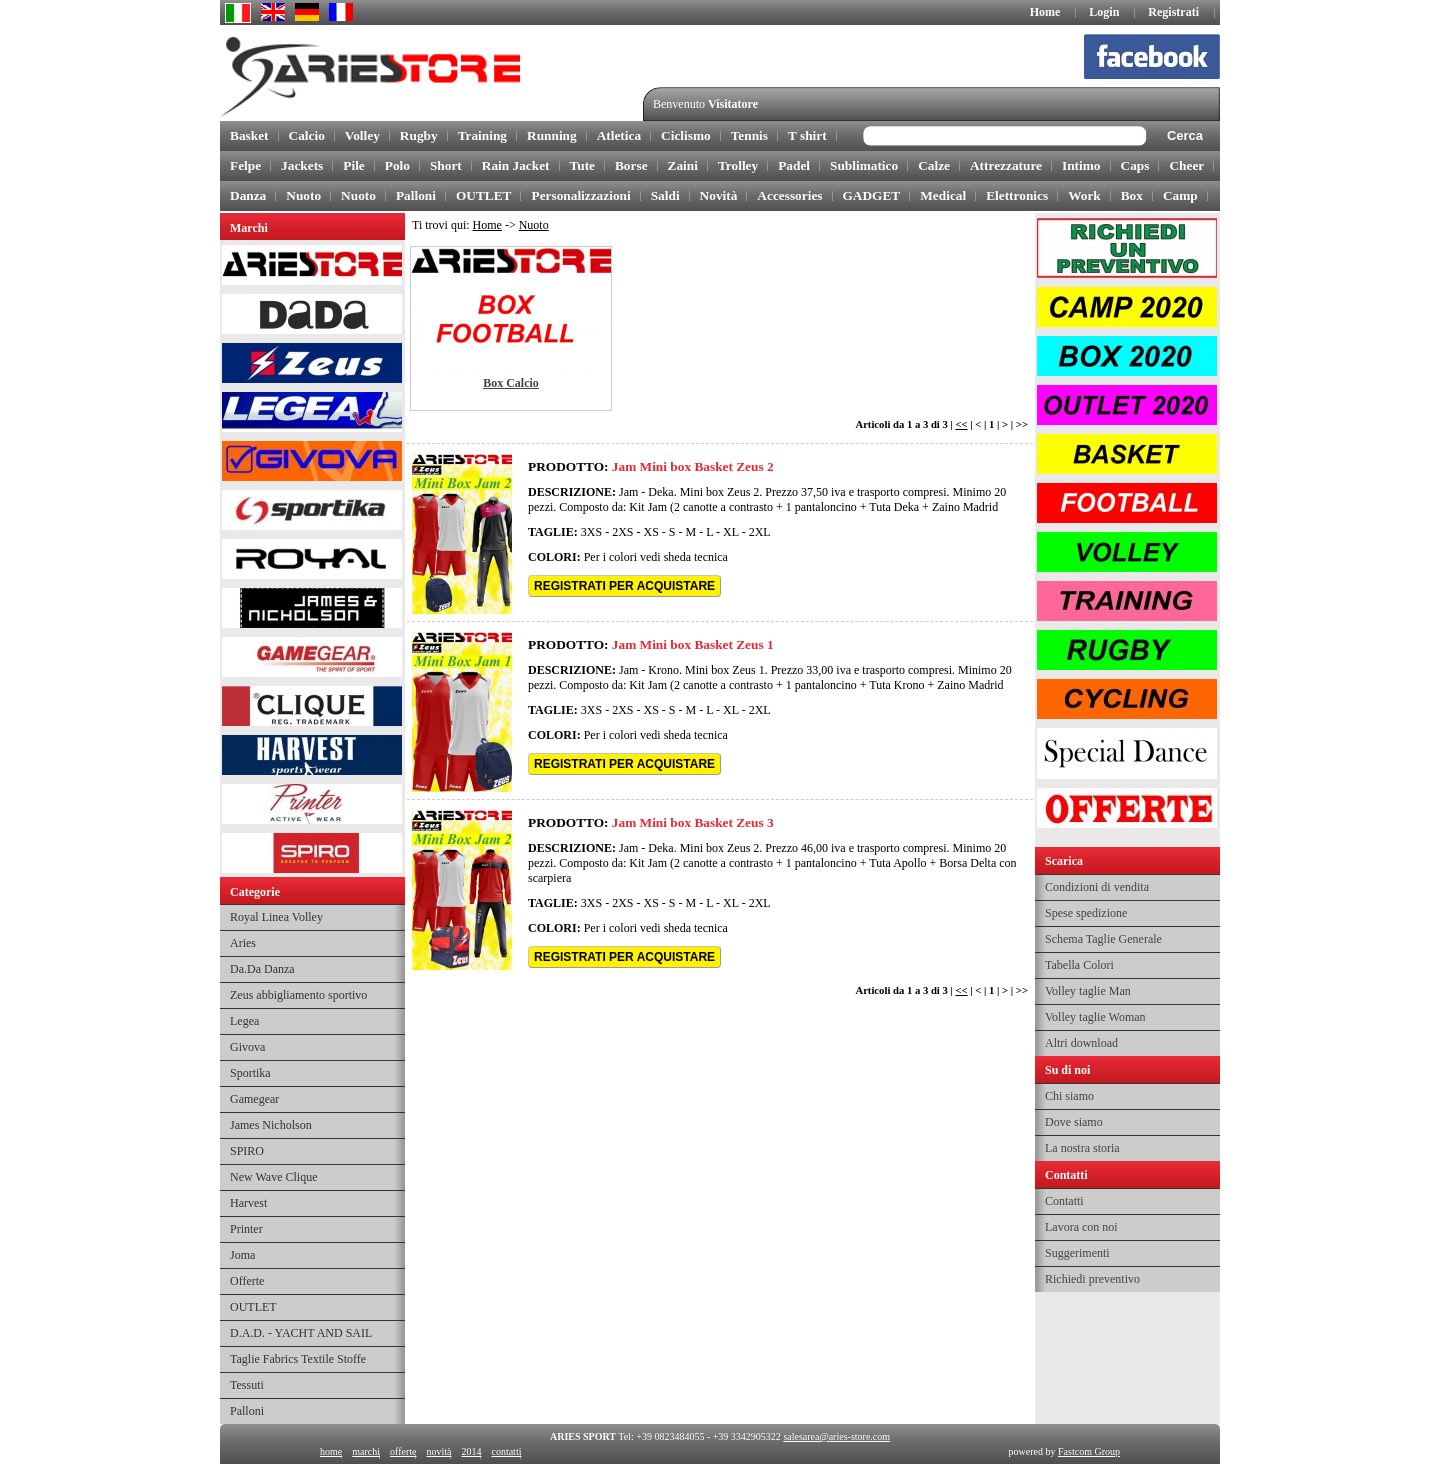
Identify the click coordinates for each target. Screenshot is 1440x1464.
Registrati (1173, 12)
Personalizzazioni (580, 195)
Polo (397, 165)
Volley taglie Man (1088, 991)
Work (1084, 195)
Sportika (250, 1073)
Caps (1135, 165)
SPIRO (247, 1151)
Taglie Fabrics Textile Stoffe (298, 1359)
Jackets (302, 165)
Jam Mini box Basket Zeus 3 (693, 822)
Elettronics (1017, 195)
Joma (242, 1255)
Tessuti (247, 1385)
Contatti (1064, 1201)
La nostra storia (1082, 1148)
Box (1132, 195)
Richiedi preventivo (1092, 1279)
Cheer (1186, 165)
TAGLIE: (553, 532)
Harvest (248, 1203)
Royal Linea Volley (276, 917)
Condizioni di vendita (1097, 887)
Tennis (749, 135)
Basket (249, 135)
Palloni (416, 195)
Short (446, 165)
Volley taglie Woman (1095, 1017)
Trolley (738, 165)
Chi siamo (1069, 1096)
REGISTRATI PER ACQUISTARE (624, 586)
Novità (719, 195)
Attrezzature (1006, 165)
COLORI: (554, 557)
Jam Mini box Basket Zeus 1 (693, 644)
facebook (1160, 60)
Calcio (307, 135)
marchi (366, 1451)
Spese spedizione (1086, 913)
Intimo (1081, 165)
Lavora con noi (1081, 1227)
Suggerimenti (1077, 1253)
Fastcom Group (1089, 1451)
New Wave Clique (273, 1177)
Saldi (665, 195)
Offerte (247, 1281)
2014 (471, 1451)
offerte (403, 1451)
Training (482, 135)
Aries (243, 943)
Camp (1180, 195)
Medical (943, 195)
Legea (244, 1021)
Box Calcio (511, 383)
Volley (362, 135)
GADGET (872, 195)
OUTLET (484, 195)
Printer (246, 1229)
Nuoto (303, 195)
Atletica (619, 135)
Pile (353, 165)
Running (552, 135)
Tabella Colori (1079, 965)
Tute (582, 165)
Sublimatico (864, 165)
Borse (631, 165)
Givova (247, 1047)
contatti (506, 1451)
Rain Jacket (516, 165)
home (331, 1451)
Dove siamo (1074, 1122)
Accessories (789, 195)
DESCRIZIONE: (572, 492)
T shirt (807, 135)
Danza (248, 195)
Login (1104, 12)
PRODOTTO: (568, 466)
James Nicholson (271, 1125)
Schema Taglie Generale (1103, 939)
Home (1045, 12)
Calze (934, 165)
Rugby (419, 135)
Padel (794, 165)
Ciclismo (686, 135)
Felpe (245, 165)
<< (961, 424)
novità (438, 1451)
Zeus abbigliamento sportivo (298, 995)
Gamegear (254, 1099)
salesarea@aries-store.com (836, 1436)
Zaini (683, 165)
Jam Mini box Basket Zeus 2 (693, 466)
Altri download (1081, 1043)
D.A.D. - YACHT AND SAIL (301, 1333)
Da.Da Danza (262, 969)
